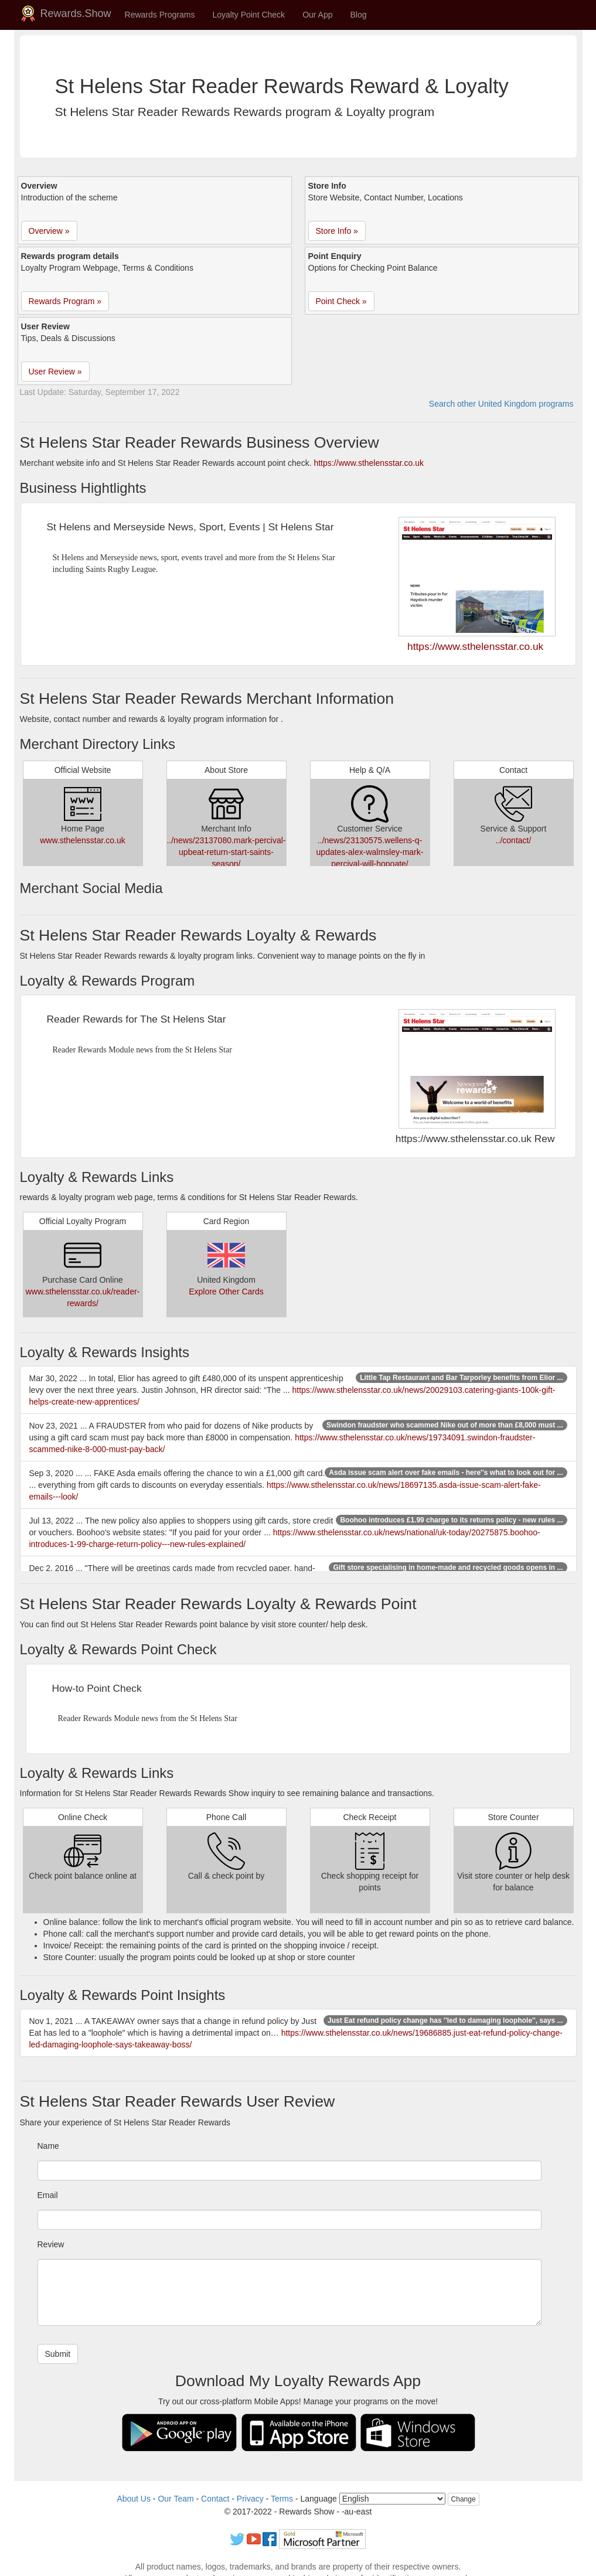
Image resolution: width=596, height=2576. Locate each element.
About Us (134, 2498)
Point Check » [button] (341, 301)
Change (463, 2499)
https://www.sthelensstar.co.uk (369, 463)
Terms (282, 2498)
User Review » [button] (55, 371)
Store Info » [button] (337, 231)
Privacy (250, 2498)
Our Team (175, 2498)
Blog (358, 14)
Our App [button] (317, 14)
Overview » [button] (49, 231)
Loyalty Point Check (248, 14)
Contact (215, 2498)
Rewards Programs (160, 14)
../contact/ (514, 840)
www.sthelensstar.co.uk (82, 840)
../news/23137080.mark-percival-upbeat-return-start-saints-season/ (225, 852)
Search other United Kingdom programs (501, 403)
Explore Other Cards (226, 1291)
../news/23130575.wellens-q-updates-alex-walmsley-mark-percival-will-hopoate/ (370, 852)
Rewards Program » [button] (65, 301)
